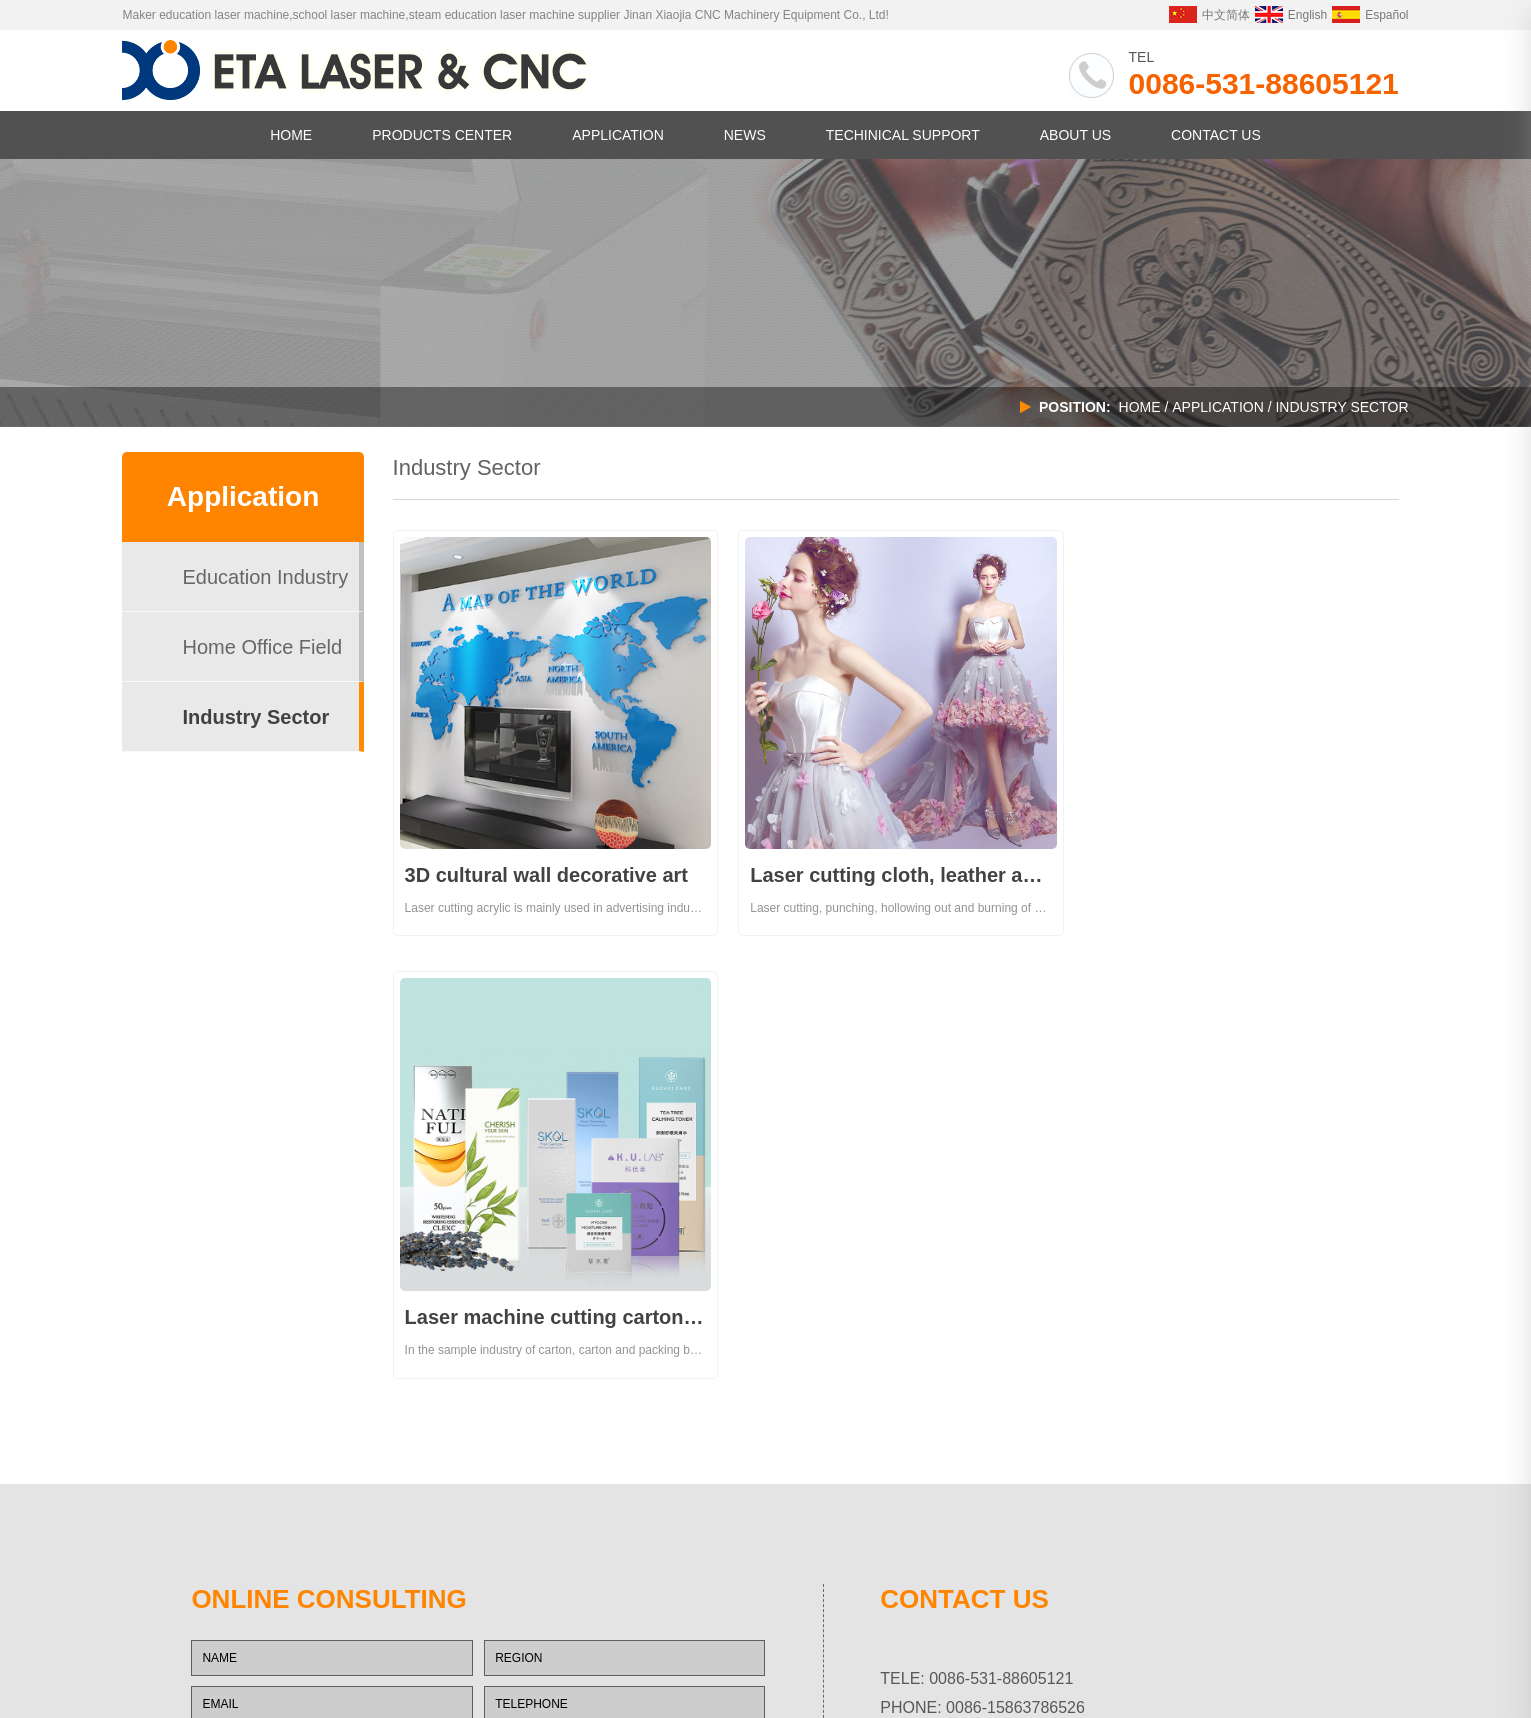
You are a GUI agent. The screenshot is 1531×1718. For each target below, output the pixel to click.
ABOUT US (1075, 135)
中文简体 (1209, 15)
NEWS (745, 135)
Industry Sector (255, 717)
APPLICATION (618, 135)
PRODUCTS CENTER (442, 135)
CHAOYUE (500, 1643)
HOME (291, 135)
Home (1140, 407)
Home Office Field (262, 647)
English (1291, 15)
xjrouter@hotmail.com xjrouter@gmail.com (1098, 1291)
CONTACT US (1216, 135)
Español (1370, 15)
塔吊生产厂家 (202, 1670)
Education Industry (265, 577)
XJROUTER (470, 1670)
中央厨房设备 (356, 1670)
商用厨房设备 (279, 1670)
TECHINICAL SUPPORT (903, 135)
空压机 (415, 1670)
